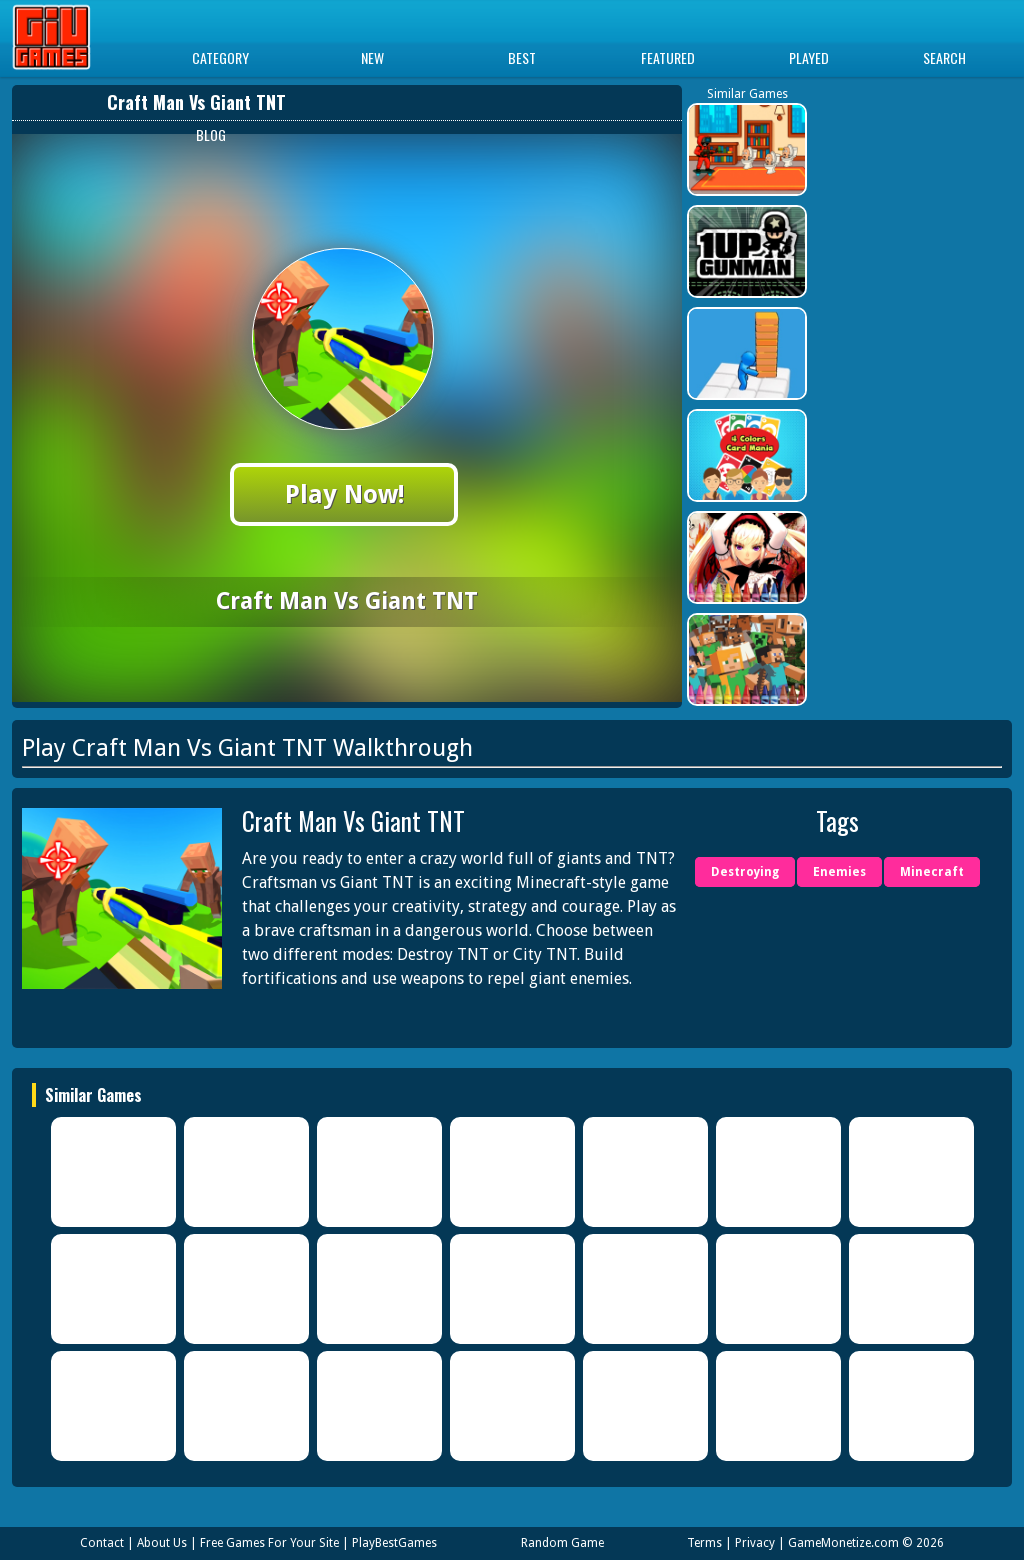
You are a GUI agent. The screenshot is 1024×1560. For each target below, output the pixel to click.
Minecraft (932, 872)
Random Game (562, 1543)
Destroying (745, 872)
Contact (102, 1543)
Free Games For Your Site (269, 1543)
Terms (704, 1543)
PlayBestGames (394, 1543)
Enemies (839, 872)
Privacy (755, 1543)
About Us (162, 1543)
